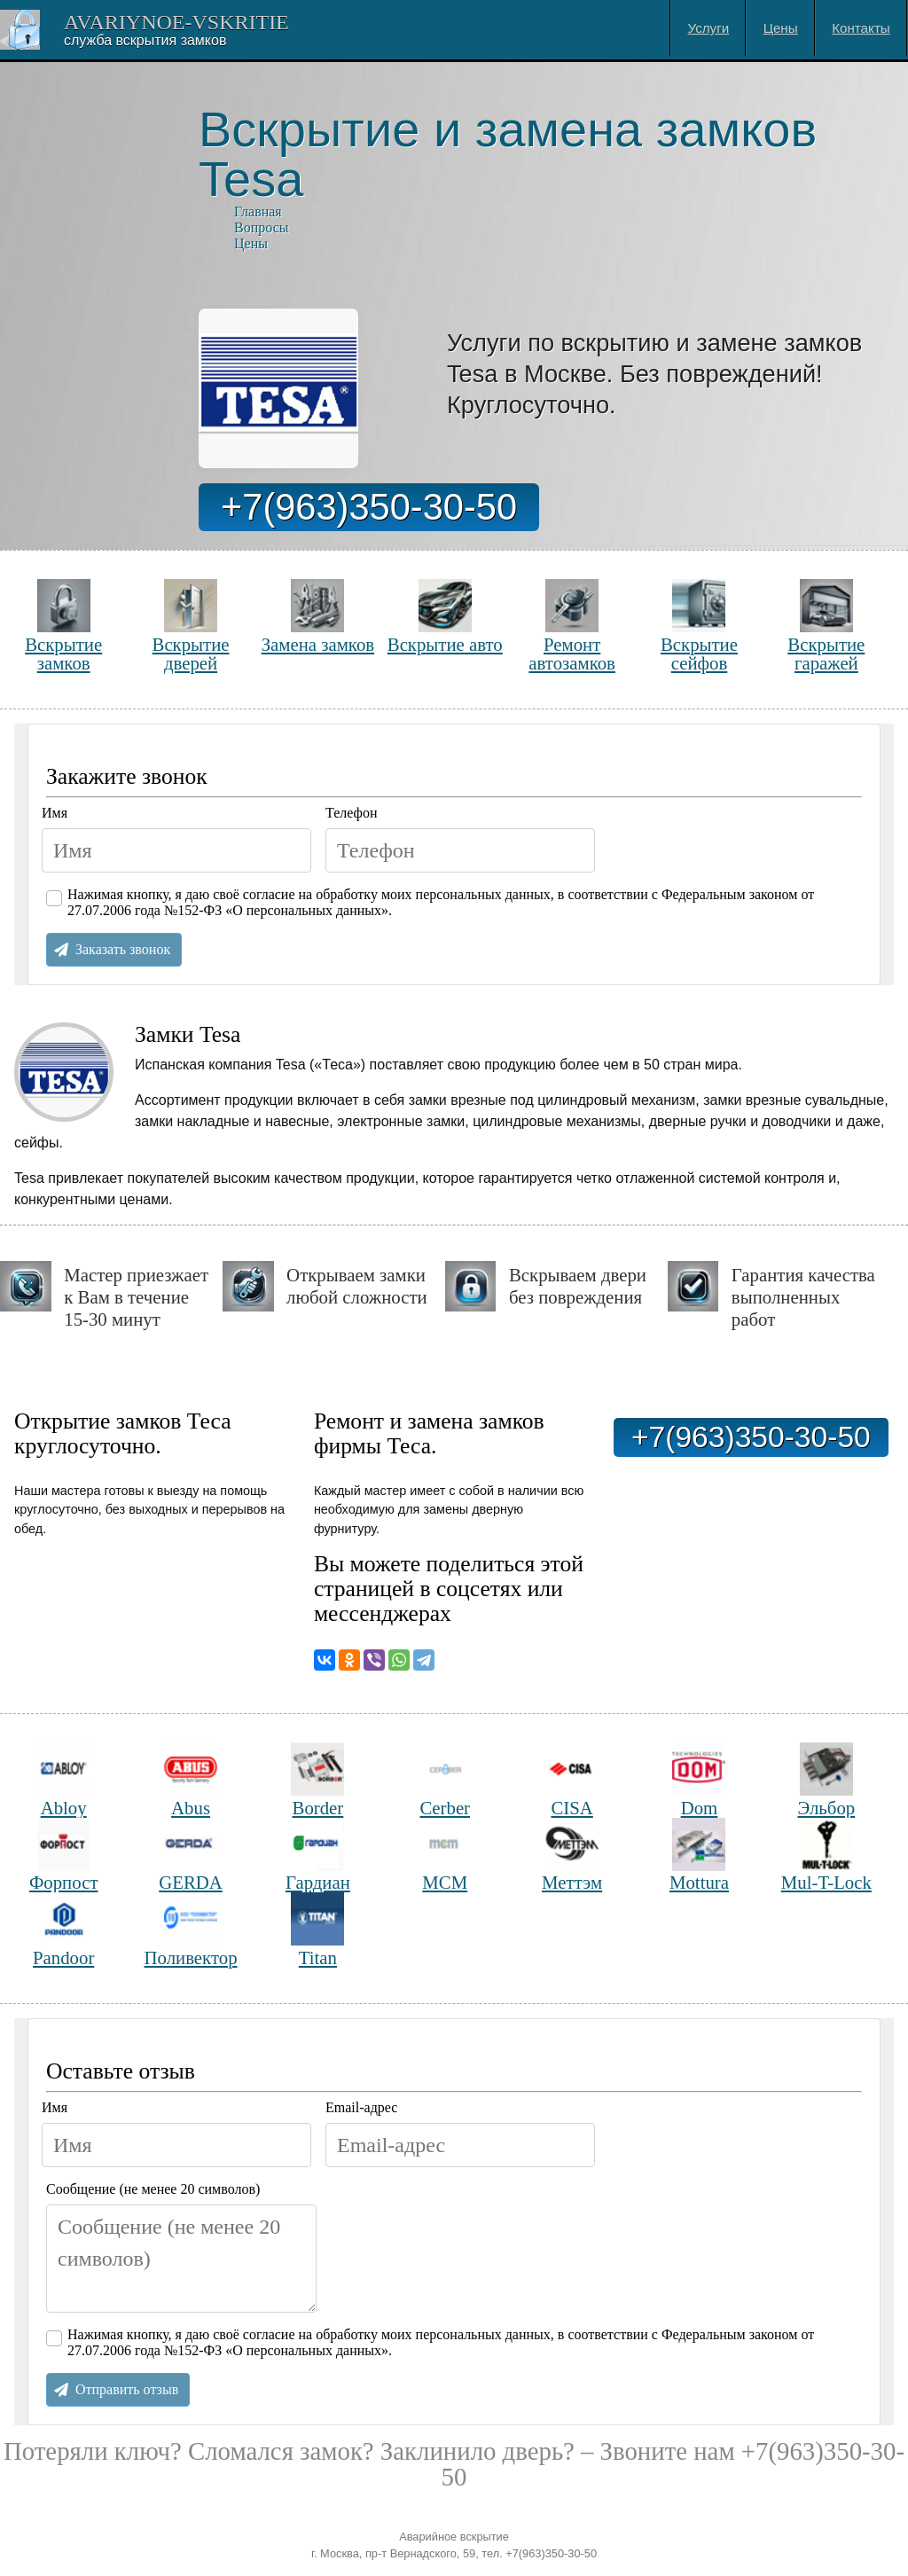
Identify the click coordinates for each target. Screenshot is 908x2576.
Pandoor (63, 1930)
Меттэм (572, 1855)
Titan (317, 1930)
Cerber (445, 1780)
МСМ (445, 1855)
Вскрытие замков (63, 625)
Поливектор (191, 1930)
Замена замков (318, 616)
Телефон (351, 812)
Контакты (861, 27)
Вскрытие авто (445, 616)
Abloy (63, 1780)
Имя (54, 812)
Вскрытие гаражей (826, 625)
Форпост (63, 1855)
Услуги (709, 27)
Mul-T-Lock (826, 1855)
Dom (698, 1780)
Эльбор (826, 1780)
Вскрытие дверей (191, 625)
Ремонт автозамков (571, 625)
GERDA (191, 1855)
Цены (780, 27)
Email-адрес (361, 2107)
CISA (572, 1780)
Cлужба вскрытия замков (145, 40)
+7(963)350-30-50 (369, 507)
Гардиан (318, 1855)
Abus (190, 1780)
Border (317, 1780)
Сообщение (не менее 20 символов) (153, 2188)
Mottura (699, 1855)
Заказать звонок (122, 949)
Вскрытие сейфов (699, 625)
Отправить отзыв (126, 2389)
